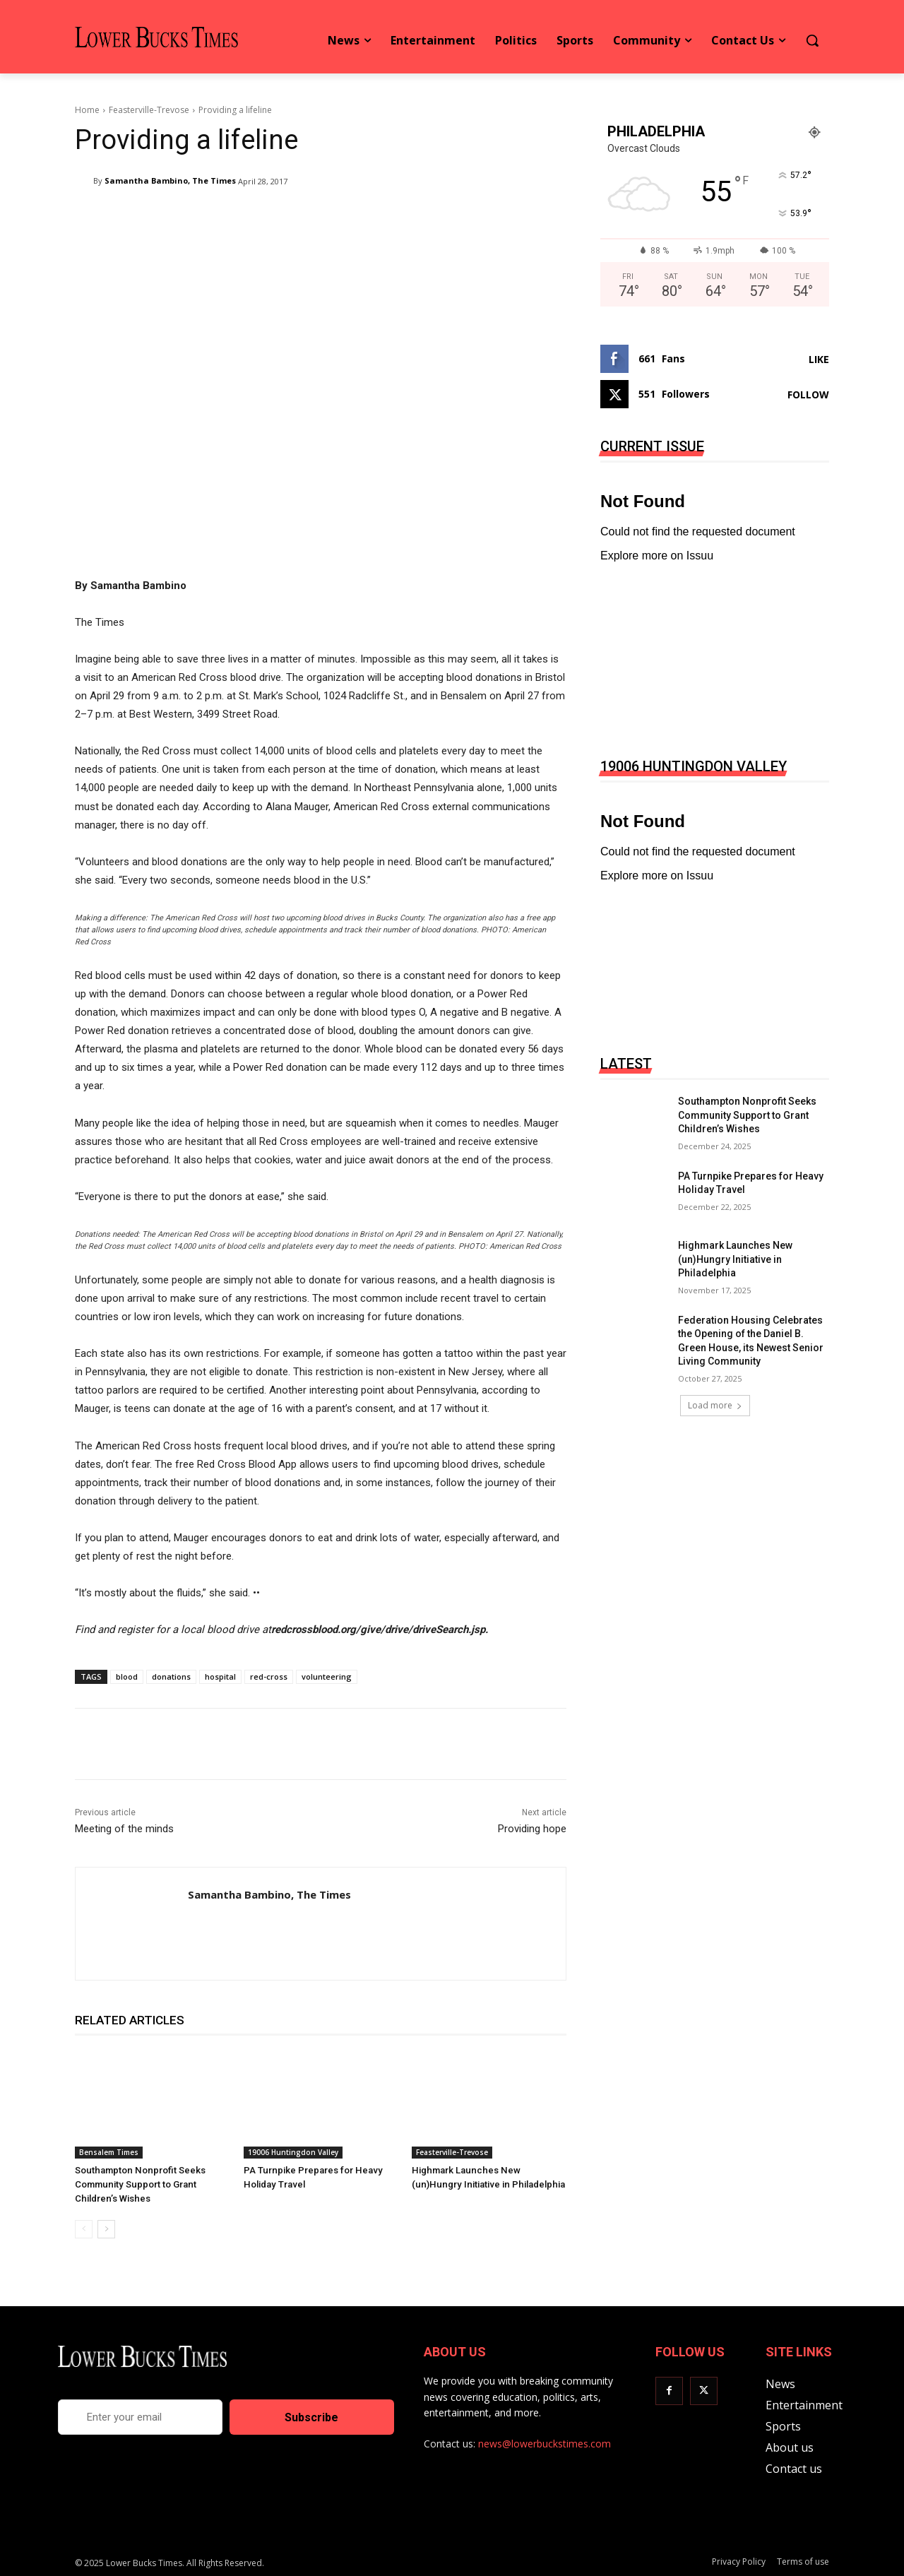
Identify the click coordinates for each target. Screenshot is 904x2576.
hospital (220, 1676)
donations (171, 1676)
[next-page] (106, 2229)
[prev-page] (84, 2229)
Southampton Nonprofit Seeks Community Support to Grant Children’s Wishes (138, 2184)
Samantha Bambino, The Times (170, 180)
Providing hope (532, 1828)
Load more (715, 1405)
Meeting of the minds (124, 1828)
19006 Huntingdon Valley (293, 2152)
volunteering (327, 1676)
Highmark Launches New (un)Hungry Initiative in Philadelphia (735, 1259)
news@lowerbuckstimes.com (544, 2443)
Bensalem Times (108, 2152)
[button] (812, 40)
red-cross (268, 1676)
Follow (808, 394)
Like (819, 359)
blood (127, 1676)
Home (87, 110)
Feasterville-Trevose (149, 110)
